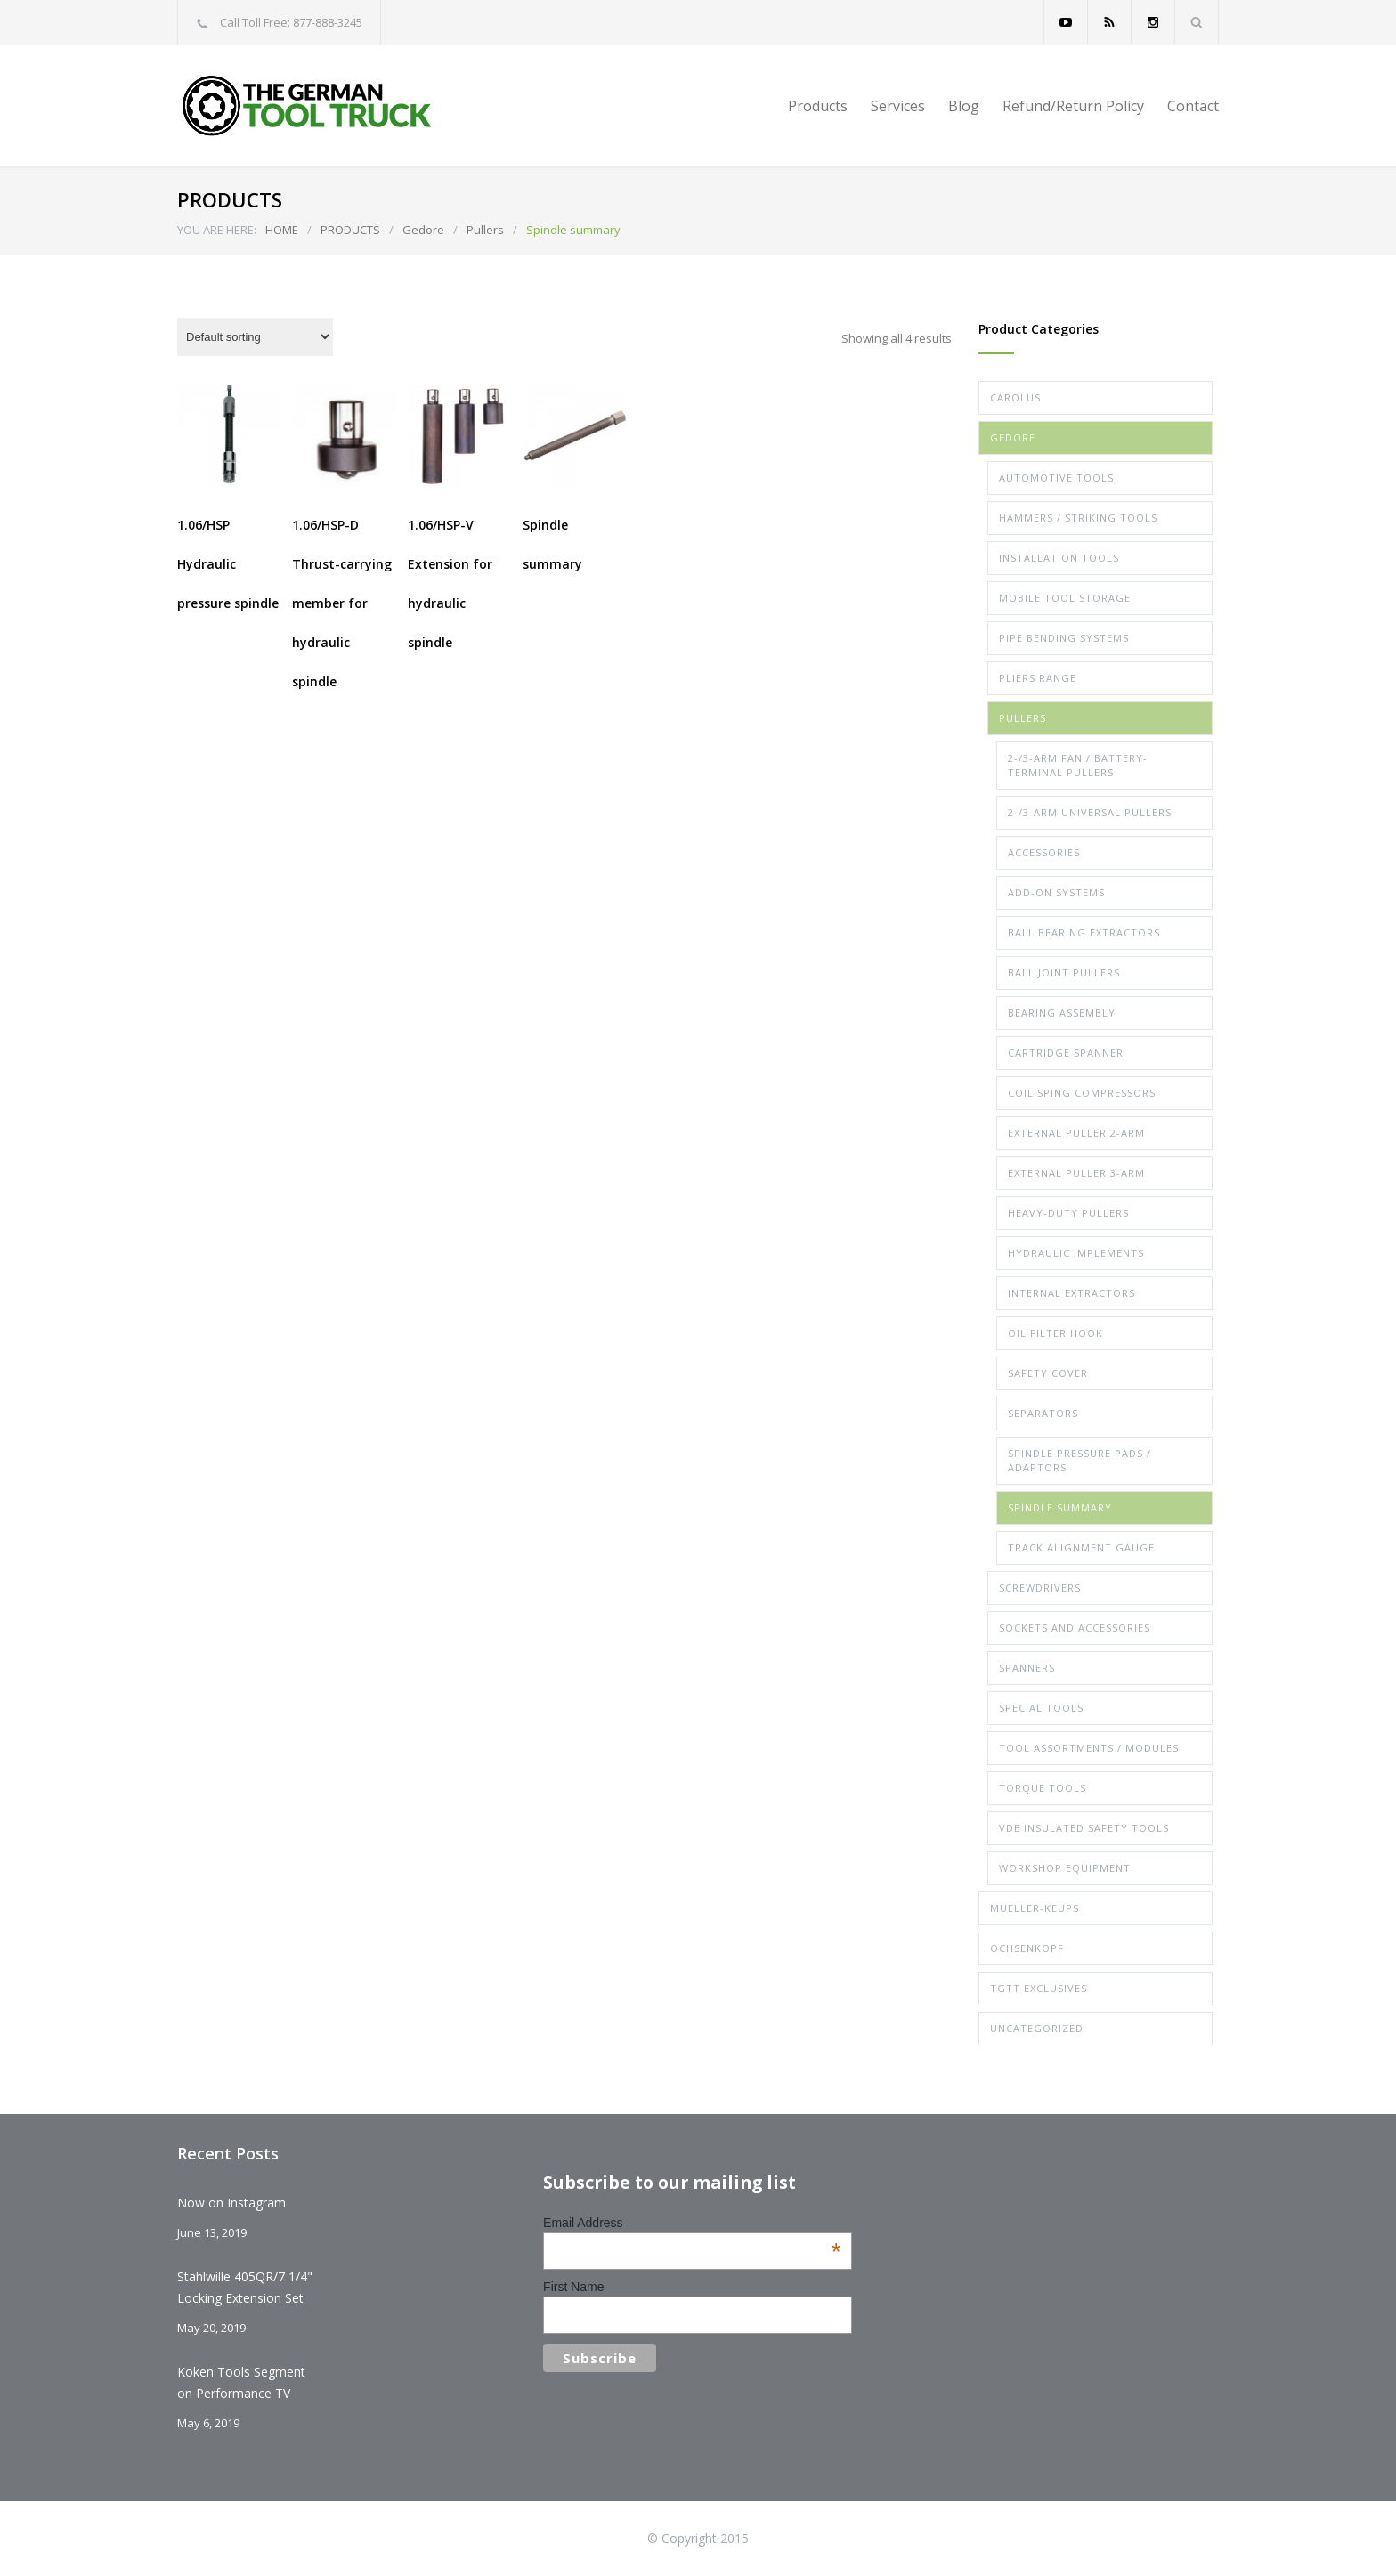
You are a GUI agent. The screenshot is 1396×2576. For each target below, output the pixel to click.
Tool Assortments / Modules (1089, 1747)
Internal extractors (1071, 1293)
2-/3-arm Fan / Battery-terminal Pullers (1078, 765)
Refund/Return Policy (1073, 106)
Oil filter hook (1055, 1333)
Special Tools (1041, 1707)
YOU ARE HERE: (216, 230)
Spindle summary (1060, 1507)
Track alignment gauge (1081, 1547)
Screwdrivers (1040, 1587)
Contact (1193, 106)
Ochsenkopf (1027, 1948)
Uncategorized (1037, 2028)
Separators (1043, 1413)
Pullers (485, 230)
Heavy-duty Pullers (1068, 1212)
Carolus (1015, 397)
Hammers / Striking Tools (1078, 517)
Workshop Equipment (1065, 1868)
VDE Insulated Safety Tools (1084, 1828)
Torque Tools (1042, 1787)
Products (818, 106)
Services (898, 106)
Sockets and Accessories (1074, 1627)
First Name (573, 2287)
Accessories (1044, 852)
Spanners (1027, 1667)
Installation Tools (1059, 557)
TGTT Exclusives (1038, 1988)
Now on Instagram (231, 2202)
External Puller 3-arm (1076, 1172)
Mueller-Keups (1034, 1908)
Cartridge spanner (1066, 1052)
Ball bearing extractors (1084, 932)
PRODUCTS (350, 230)
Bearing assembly (1062, 1012)
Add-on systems (1056, 892)
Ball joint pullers (1064, 972)
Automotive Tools (1056, 477)
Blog (963, 106)
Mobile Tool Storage (1065, 597)
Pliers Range (1037, 678)
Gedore (423, 230)
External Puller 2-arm (1076, 1132)
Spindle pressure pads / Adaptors (1079, 1460)
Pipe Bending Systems (1064, 637)
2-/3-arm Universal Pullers (1090, 812)
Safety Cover (1048, 1373)
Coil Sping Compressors (1082, 1092)
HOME (281, 230)
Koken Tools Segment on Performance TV (241, 2382)
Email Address (692, 2223)
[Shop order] (255, 337)
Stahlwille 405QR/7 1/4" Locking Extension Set (244, 2287)
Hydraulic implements (1076, 1253)
